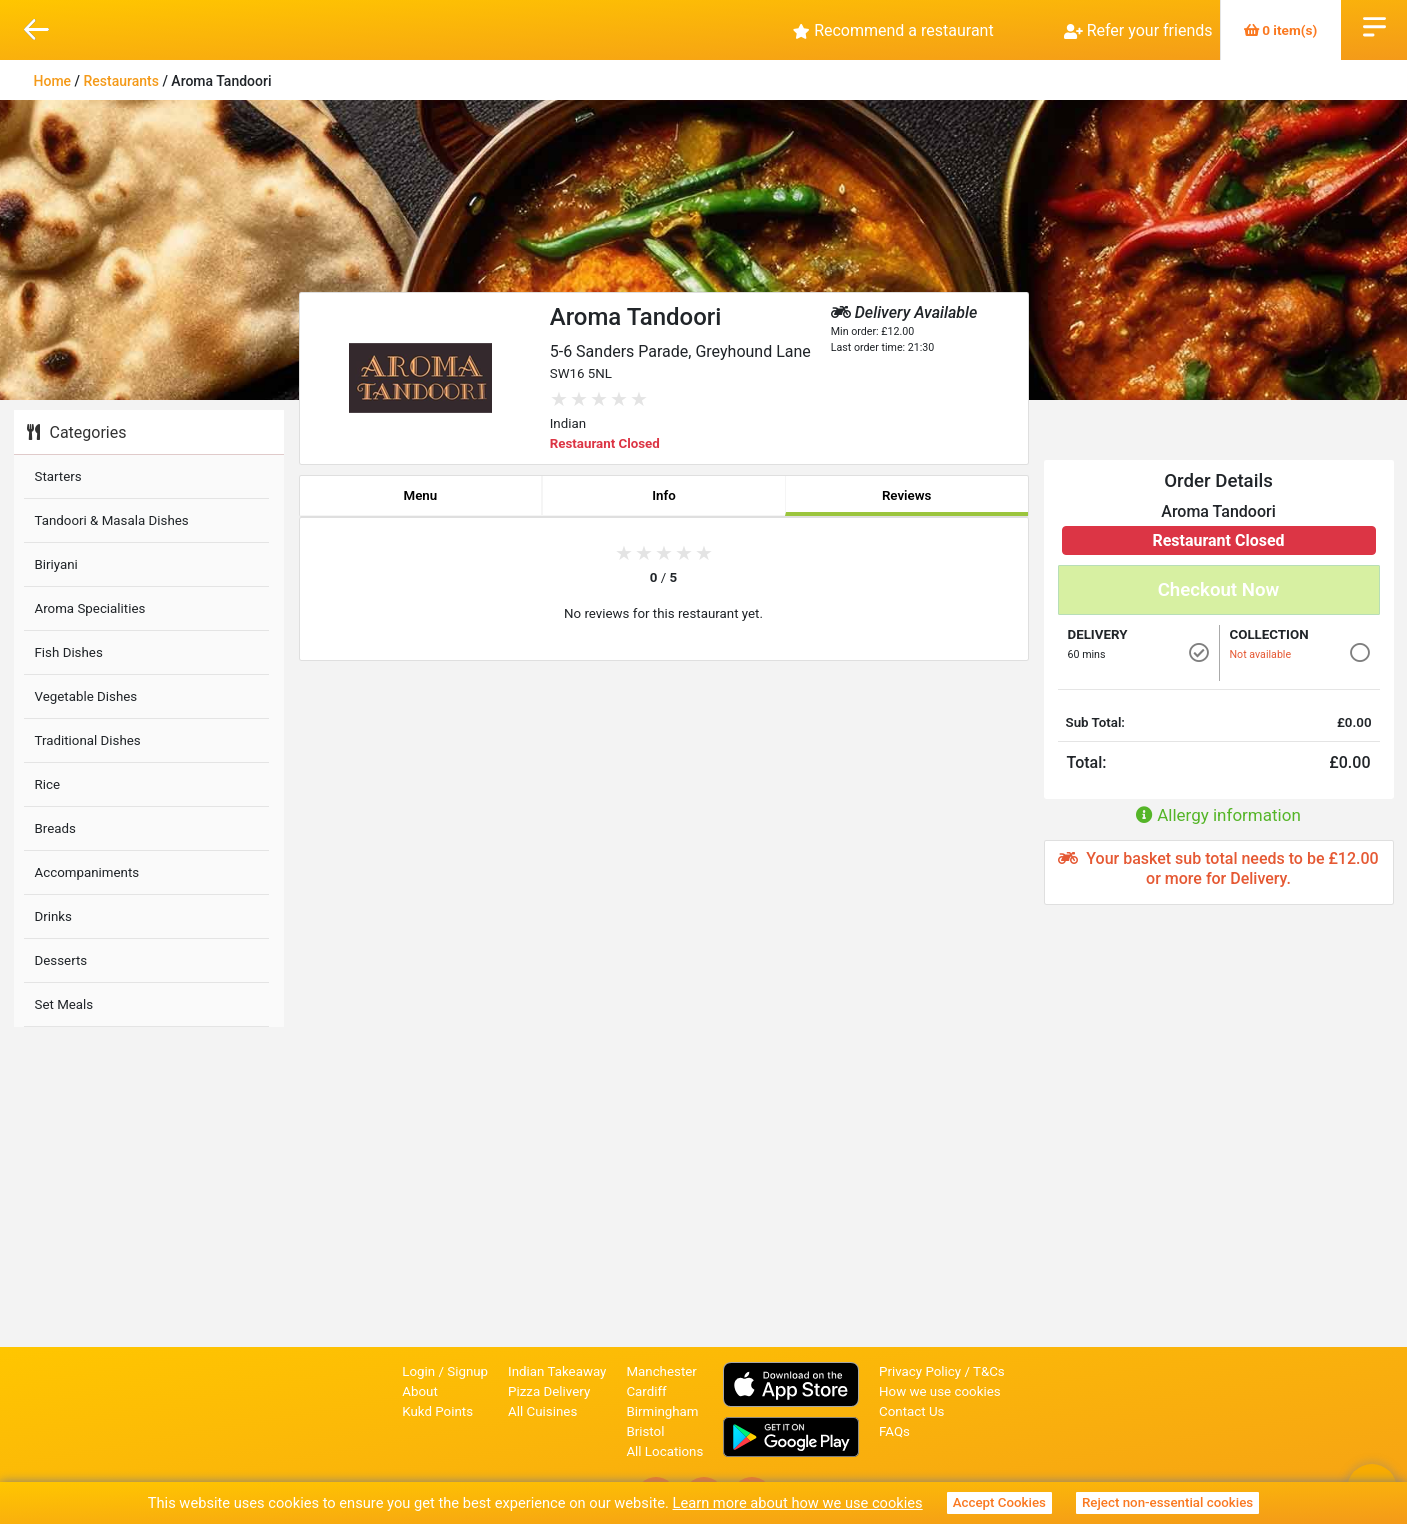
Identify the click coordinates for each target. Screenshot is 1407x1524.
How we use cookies (940, 1391)
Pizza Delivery (549, 1391)
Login (418, 1371)
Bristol (645, 1431)
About (420, 1391)
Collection (1269, 634)
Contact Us (911, 1411)
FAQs (894, 1431)
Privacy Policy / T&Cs (942, 1371)
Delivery (1098, 634)
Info (664, 495)
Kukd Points (437, 1411)
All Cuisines (542, 1411)
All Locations (664, 1451)
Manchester (661, 1371)
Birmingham (662, 1411)
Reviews (907, 495)
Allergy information (1218, 815)
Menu (420, 495)
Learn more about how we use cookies (798, 1503)
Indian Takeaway (557, 1371)
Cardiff (646, 1391)
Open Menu (1374, 25)
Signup (467, 1371)
